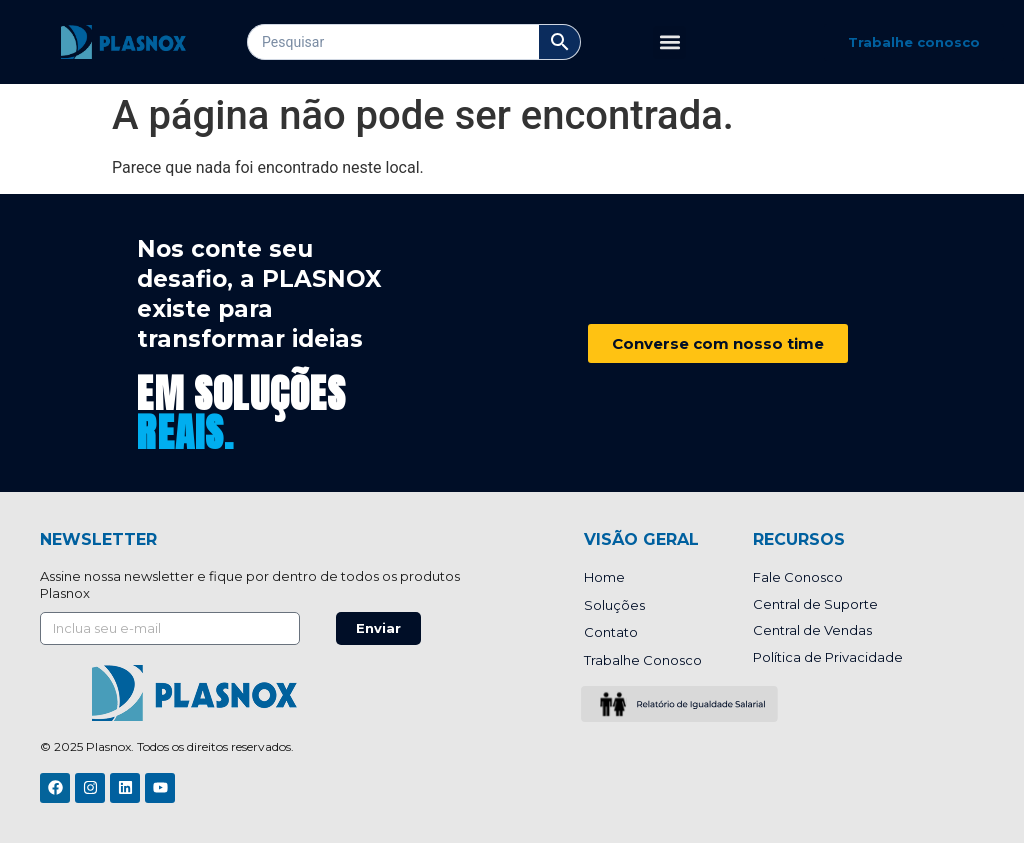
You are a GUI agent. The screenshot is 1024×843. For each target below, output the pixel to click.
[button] (669, 42)
